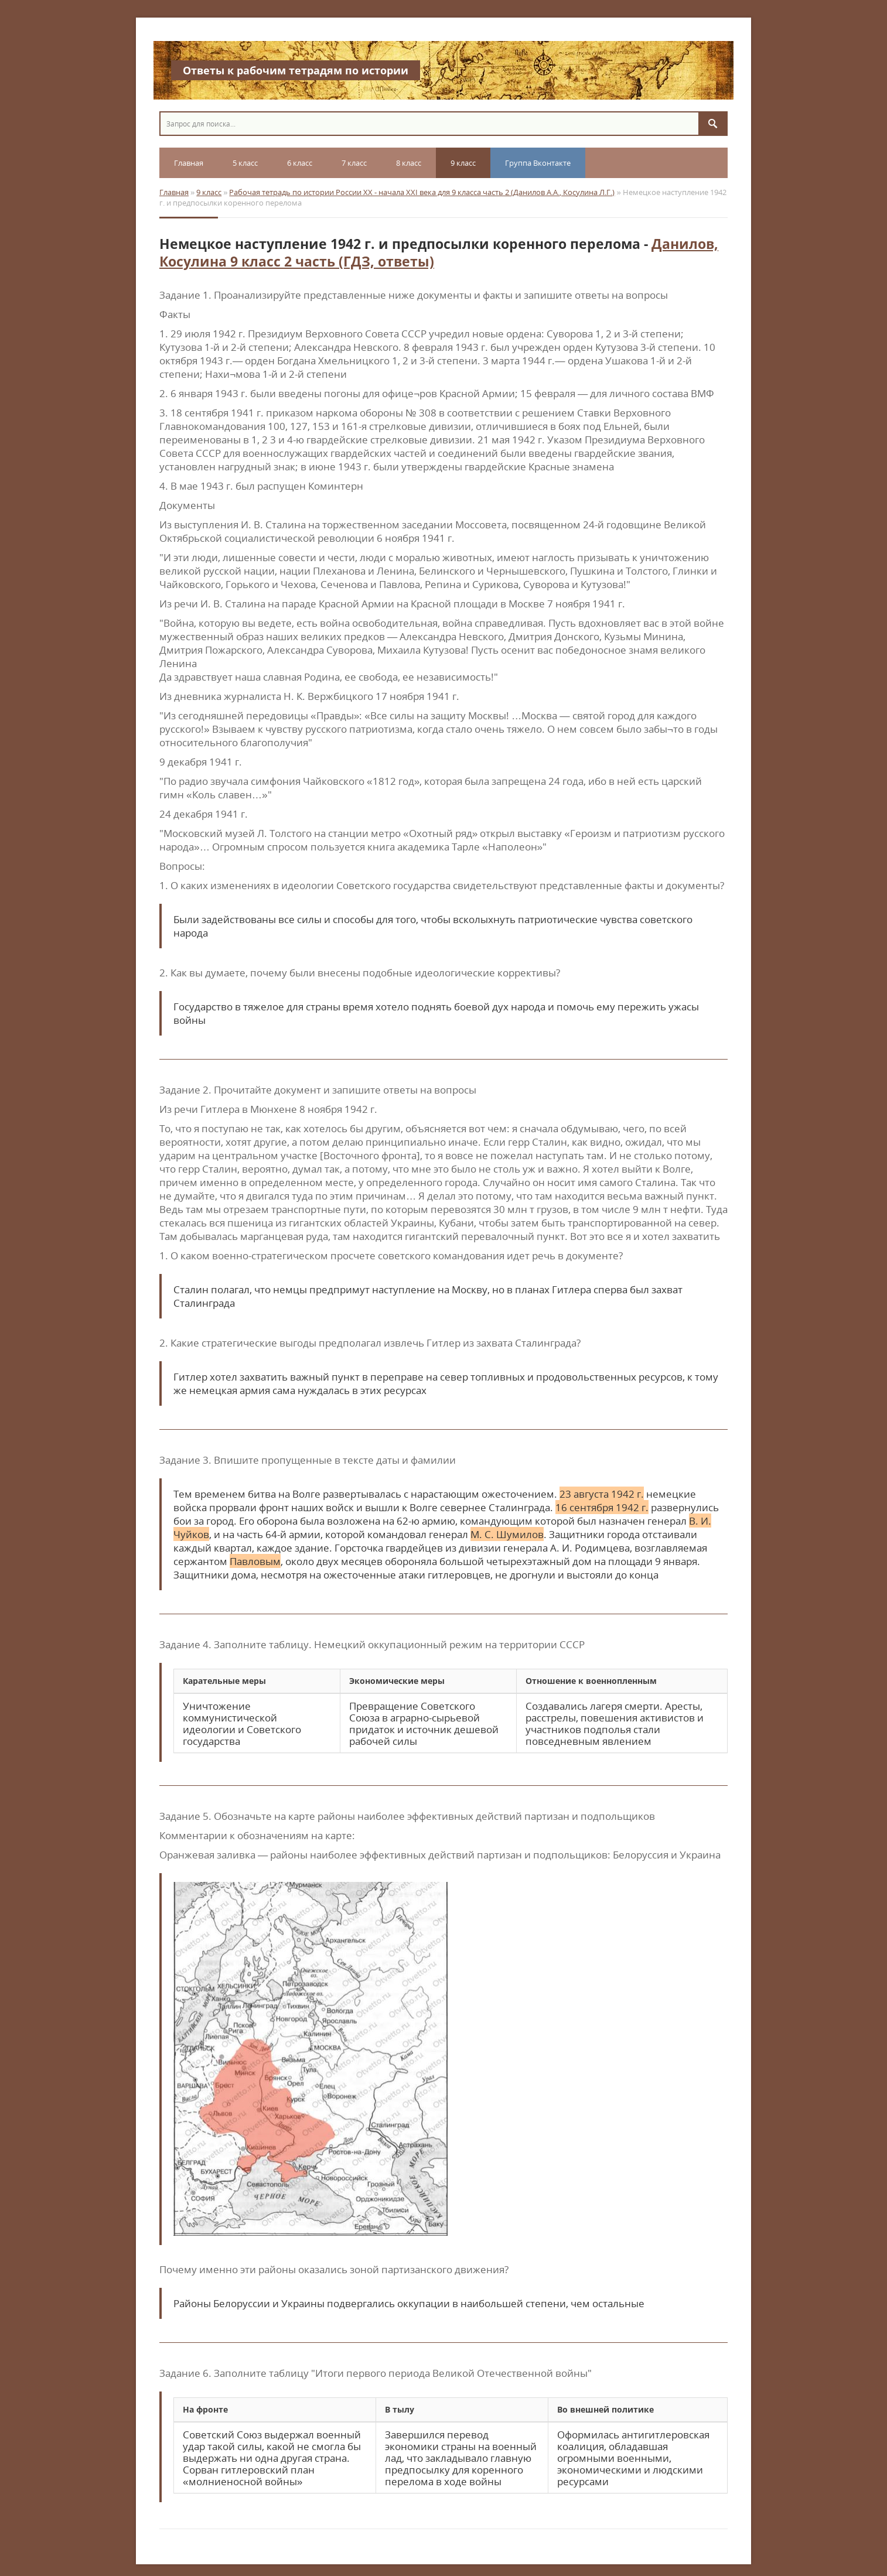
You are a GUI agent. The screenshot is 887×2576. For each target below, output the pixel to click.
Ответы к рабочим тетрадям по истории (295, 70)
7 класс (354, 163)
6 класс (299, 163)
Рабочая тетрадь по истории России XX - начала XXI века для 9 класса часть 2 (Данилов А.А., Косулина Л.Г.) (422, 192)
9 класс (463, 163)
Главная (188, 163)
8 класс (408, 163)
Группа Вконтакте (538, 163)
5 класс (245, 163)
